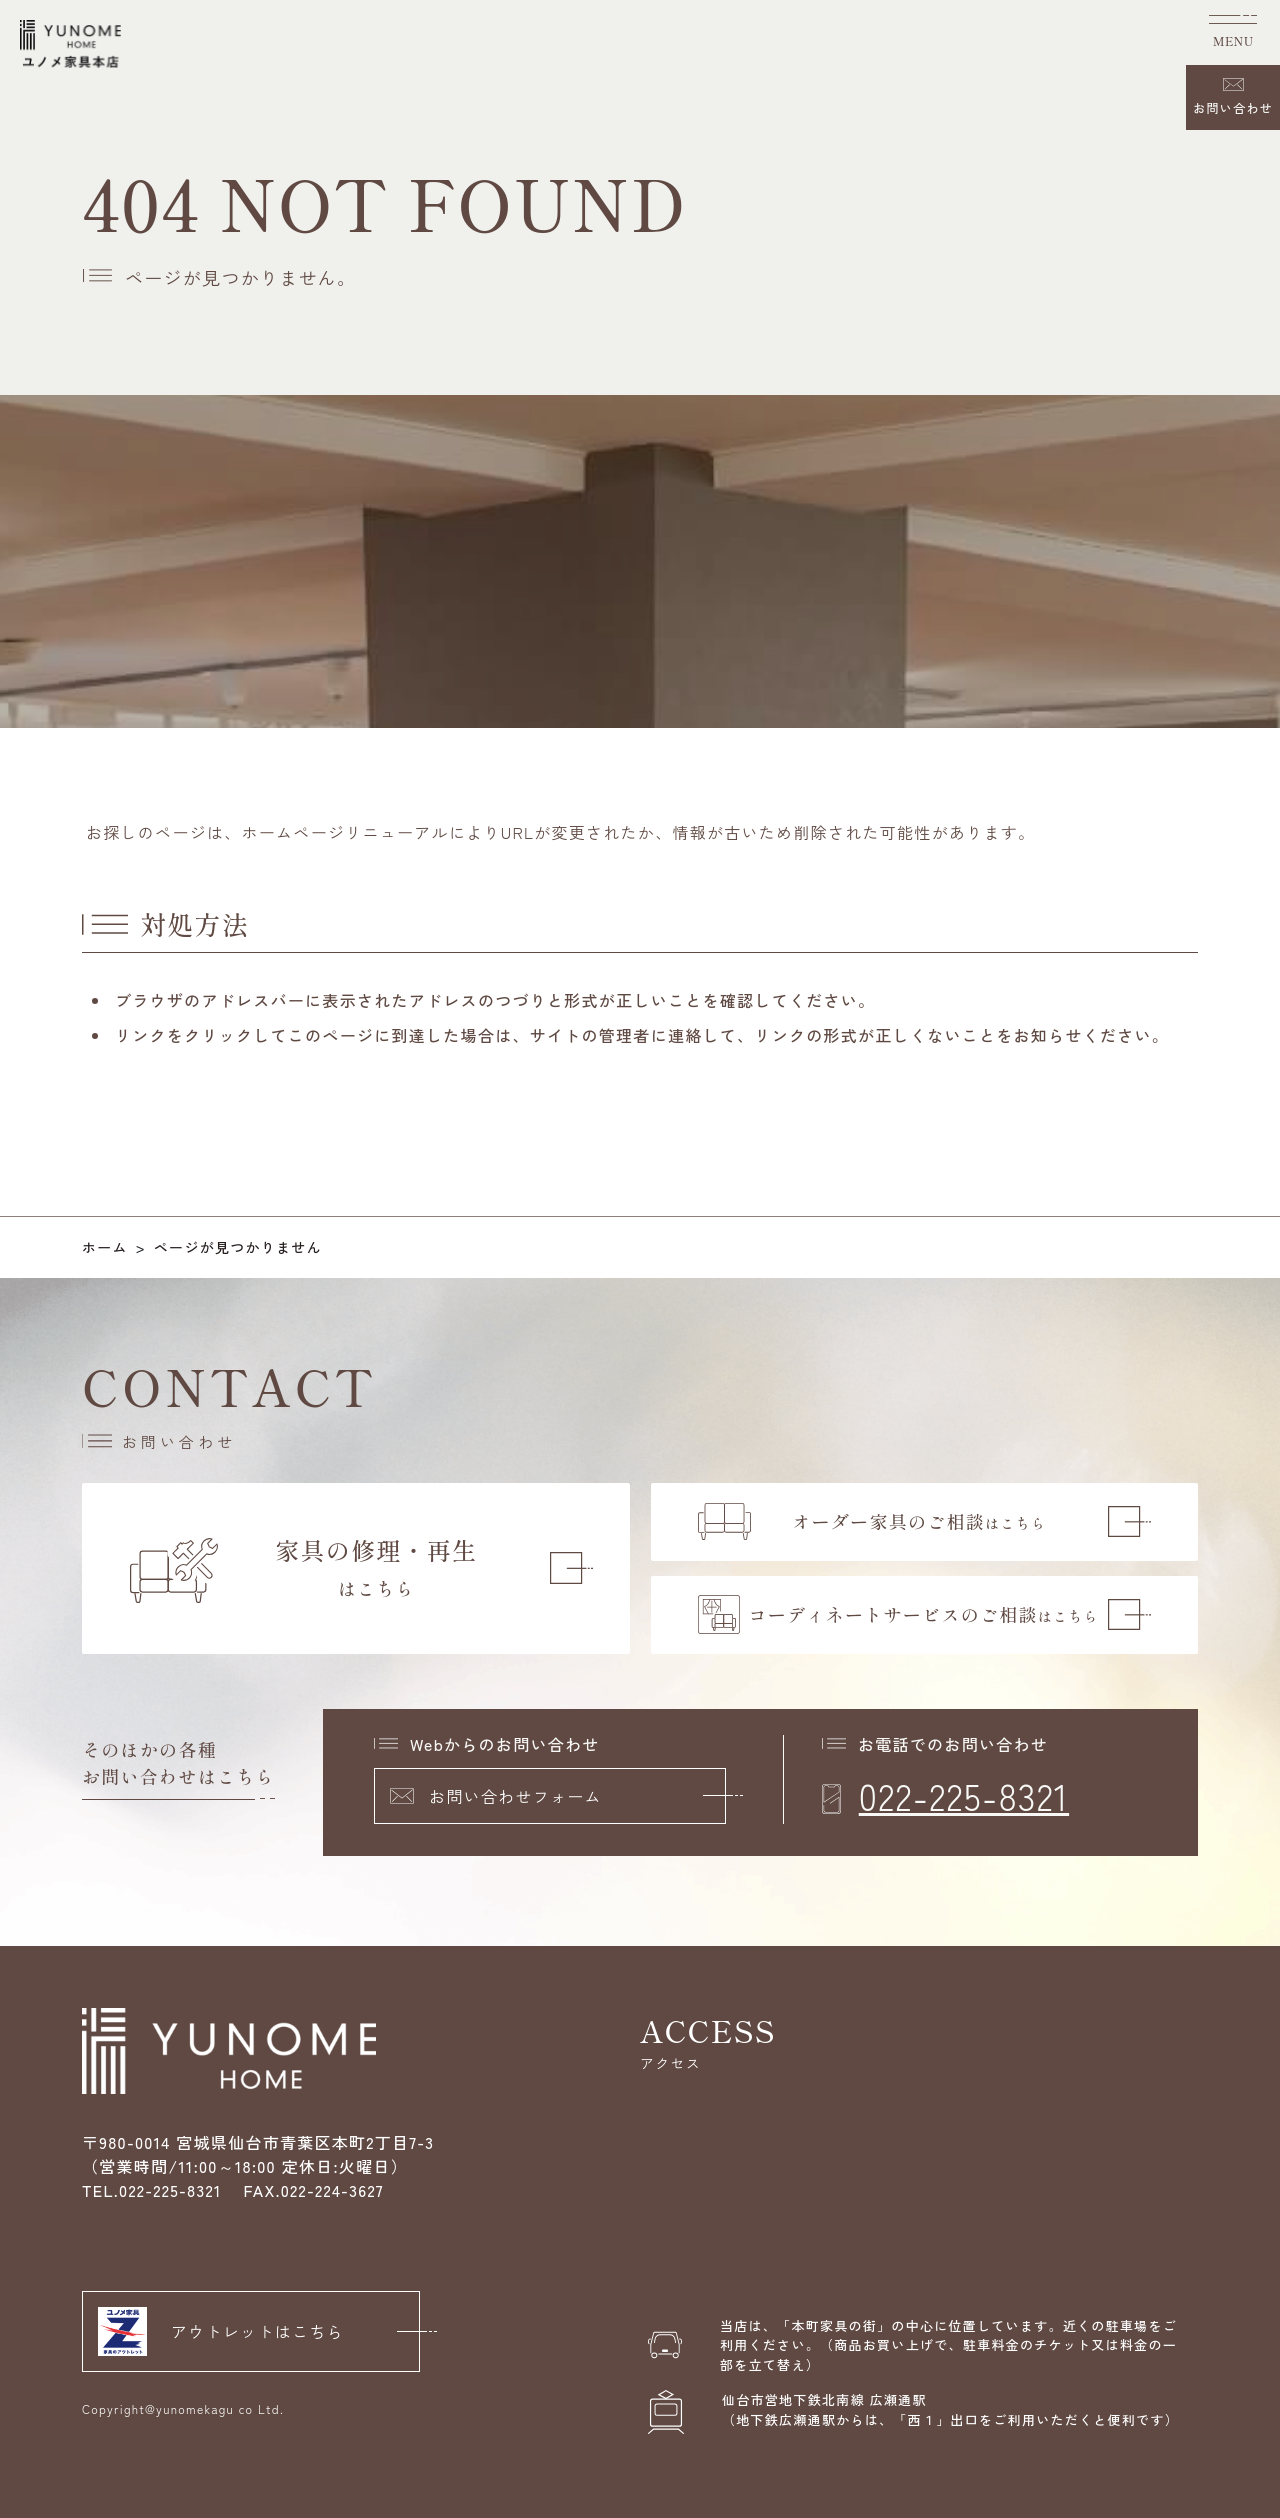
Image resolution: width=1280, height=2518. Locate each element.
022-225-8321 (964, 1795)
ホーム (105, 1247)
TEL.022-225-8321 (152, 2190)
